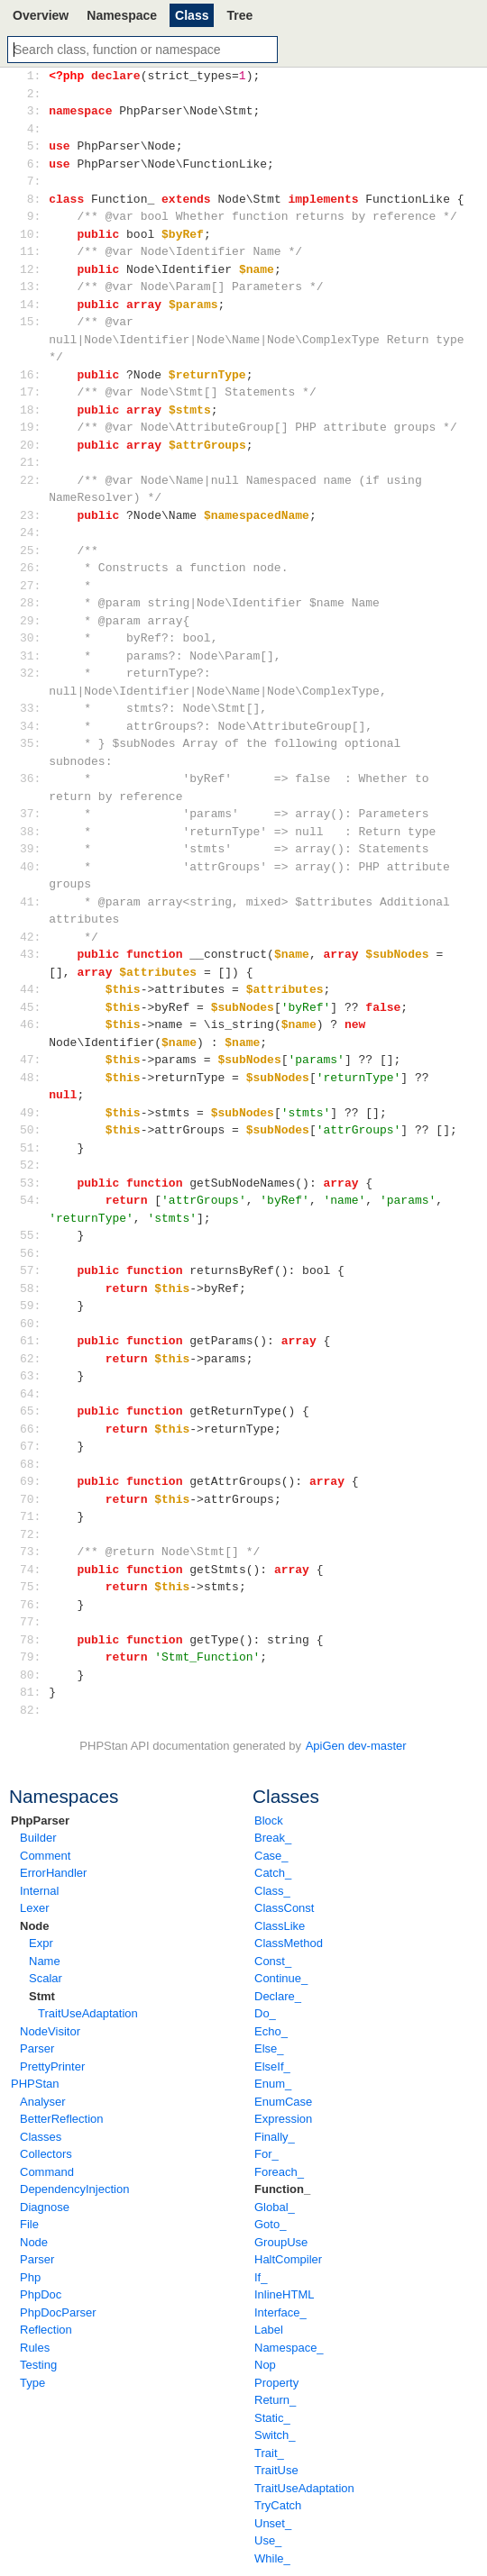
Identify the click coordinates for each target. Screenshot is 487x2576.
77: (34, 1622)
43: (34, 954)
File (29, 2224)
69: (34, 1481)
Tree (239, 15)
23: (34, 515)
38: (34, 832)
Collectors (46, 2154)
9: (34, 216)
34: (34, 726)
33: (34, 708)
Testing (38, 2364)
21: (34, 462)
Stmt (42, 1996)
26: (34, 568)
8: (34, 199)
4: (34, 129)
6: (34, 164)
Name (44, 1961)
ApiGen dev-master (356, 1745)
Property (276, 2382)
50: (34, 1130)
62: (34, 1359)
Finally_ (274, 2137)
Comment (45, 1855)
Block (268, 1820)
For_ (266, 2154)
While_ (272, 2558)
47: (34, 1059)
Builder (38, 1837)
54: (34, 1200)
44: (34, 989)
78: (34, 1640)
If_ (260, 2277)
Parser (37, 2048)
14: (34, 304)
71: (34, 1516)
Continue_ (281, 1978)
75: (34, 1587)
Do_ (265, 2013)
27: (34, 586)
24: (34, 532)
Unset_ (272, 2523)
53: (34, 1183)
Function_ (282, 2189)
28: (34, 603)
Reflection (46, 2329)
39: (34, 849)
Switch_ (275, 2435)
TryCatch (277, 2505)
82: (34, 1710)
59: (34, 1305)
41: (34, 902)
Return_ (275, 2400)
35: (34, 743)
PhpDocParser (58, 2312)
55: (34, 1235)
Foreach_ (279, 2172)
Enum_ (272, 2083)
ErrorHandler (53, 1873)
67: (34, 1446)
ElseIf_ (272, 2066)
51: (34, 1148)
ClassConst (284, 1908)
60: (34, 1323)
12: (34, 269)
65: (34, 1411)
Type (32, 2382)
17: (34, 392)
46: (34, 1024)
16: (34, 375)
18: (34, 410)
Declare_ (277, 1996)
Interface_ (280, 2312)
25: (34, 550)
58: (34, 1288)
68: (34, 1464)
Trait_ (269, 2453)
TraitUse (276, 2470)
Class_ (272, 1891)
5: (34, 146)
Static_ (272, 2418)
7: (34, 181)
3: (34, 111)
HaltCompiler (288, 2259)
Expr (41, 1943)
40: (34, 867)
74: (34, 1569)
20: (34, 445)
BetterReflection (62, 2118)
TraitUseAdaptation (88, 2013)
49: (34, 1113)
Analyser (43, 2101)
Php (30, 2277)
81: (34, 1692)
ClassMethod (288, 1943)
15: (34, 322)
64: (34, 1394)
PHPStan (35, 2083)
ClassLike (279, 1926)
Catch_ (272, 1873)
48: (34, 1078)
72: (34, 1534)
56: (34, 1253)
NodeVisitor (50, 2031)
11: (34, 251)
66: (34, 1429)
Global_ (274, 2207)
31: (34, 656)
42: (34, 937)
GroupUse (281, 2242)
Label (268, 2329)
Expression (283, 2118)
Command (47, 2172)
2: (34, 94)
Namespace (122, 15)
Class (191, 15)
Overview (41, 15)
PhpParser (40, 1820)
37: (34, 814)
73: (34, 1551)
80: (34, 1675)
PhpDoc (40, 2294)
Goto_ (270, 2224)
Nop (265, 2364)
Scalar (45, 1978)
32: (34, 673)
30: (34, 638)
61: (34, 1341)
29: (34, 621)
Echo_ (271, 2031)
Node (35, 1926)
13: (34, 286)
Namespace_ (289, 2347)
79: (34, 1657)
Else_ (269, 2048)
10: (34, 234)
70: (34, 1499)
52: (34, 1165)
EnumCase (283, 2101)
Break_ (272, 1837)
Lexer (35, 1908)
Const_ (272, 1961)
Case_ (271, 1855)
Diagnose (44, 2207)
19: (34, 427)
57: (34, 1270)
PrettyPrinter (52, 2066)
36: (34, 778)
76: (34, 1605)
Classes (40, 2137)
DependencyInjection (74, 2189)
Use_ (267, 2540)
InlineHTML (284, 2294)
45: (34, 1007)
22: (34, 480)
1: (34, 76)
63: (34, 1376)
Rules (35, 2347)
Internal (39, 1891)
